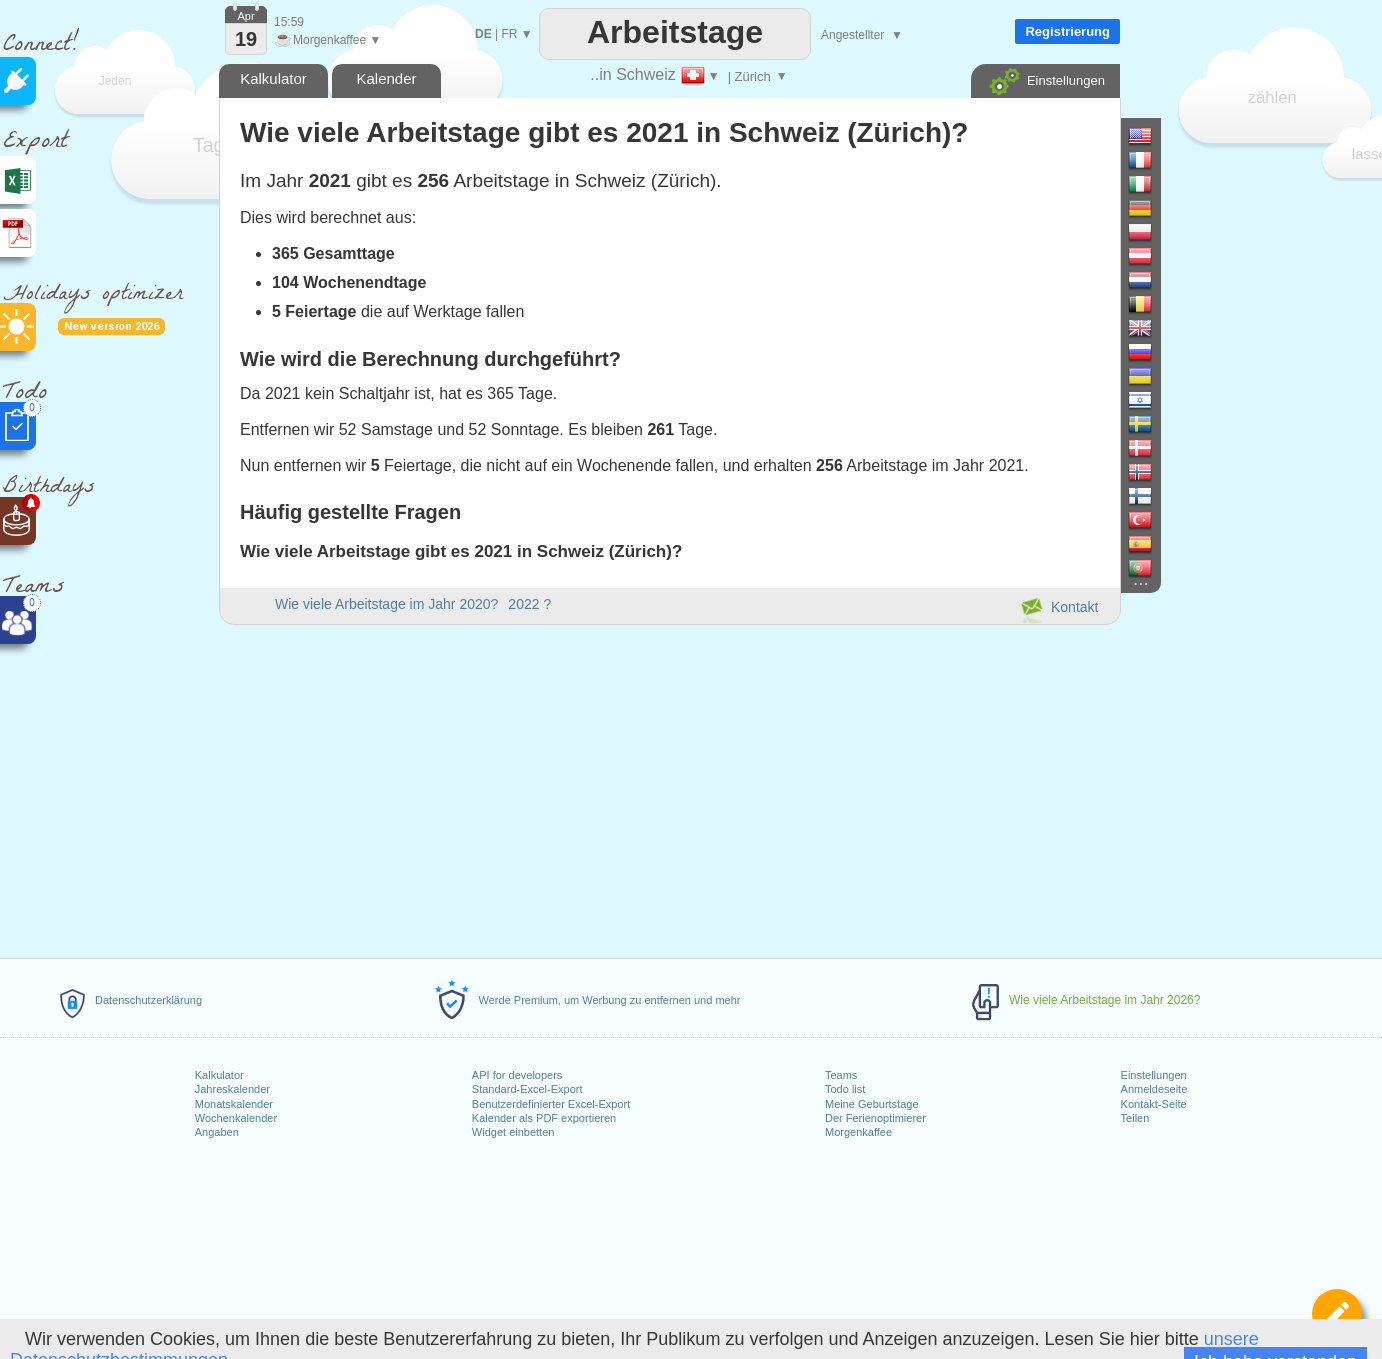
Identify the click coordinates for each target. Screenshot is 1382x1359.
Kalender (386, 78)
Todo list (845, 1089)
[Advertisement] (669, 788)
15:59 (289, 22)
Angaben (217, 1132)
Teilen (1135, 1118)
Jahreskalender (232, 1089)
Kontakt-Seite (1154, 1104)
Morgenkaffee (858, 1132)
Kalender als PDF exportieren (544, 1118)
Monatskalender (234, 1104)
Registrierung (1067, 31)
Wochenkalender (236, 1118)
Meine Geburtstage (872, 1104)
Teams (841, 1075)
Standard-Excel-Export (527, 1089)
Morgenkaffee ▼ (327, 40)
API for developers (517, 1075)
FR (509, 34)
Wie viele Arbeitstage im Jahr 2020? (386, 604)
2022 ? (529, 604)
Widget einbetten (513, 1132)
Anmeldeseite (1154, 1089)
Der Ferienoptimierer (875, 1118)
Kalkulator (219, 1075)
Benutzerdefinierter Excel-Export (551, 1104)
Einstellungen (1154, 1075)
